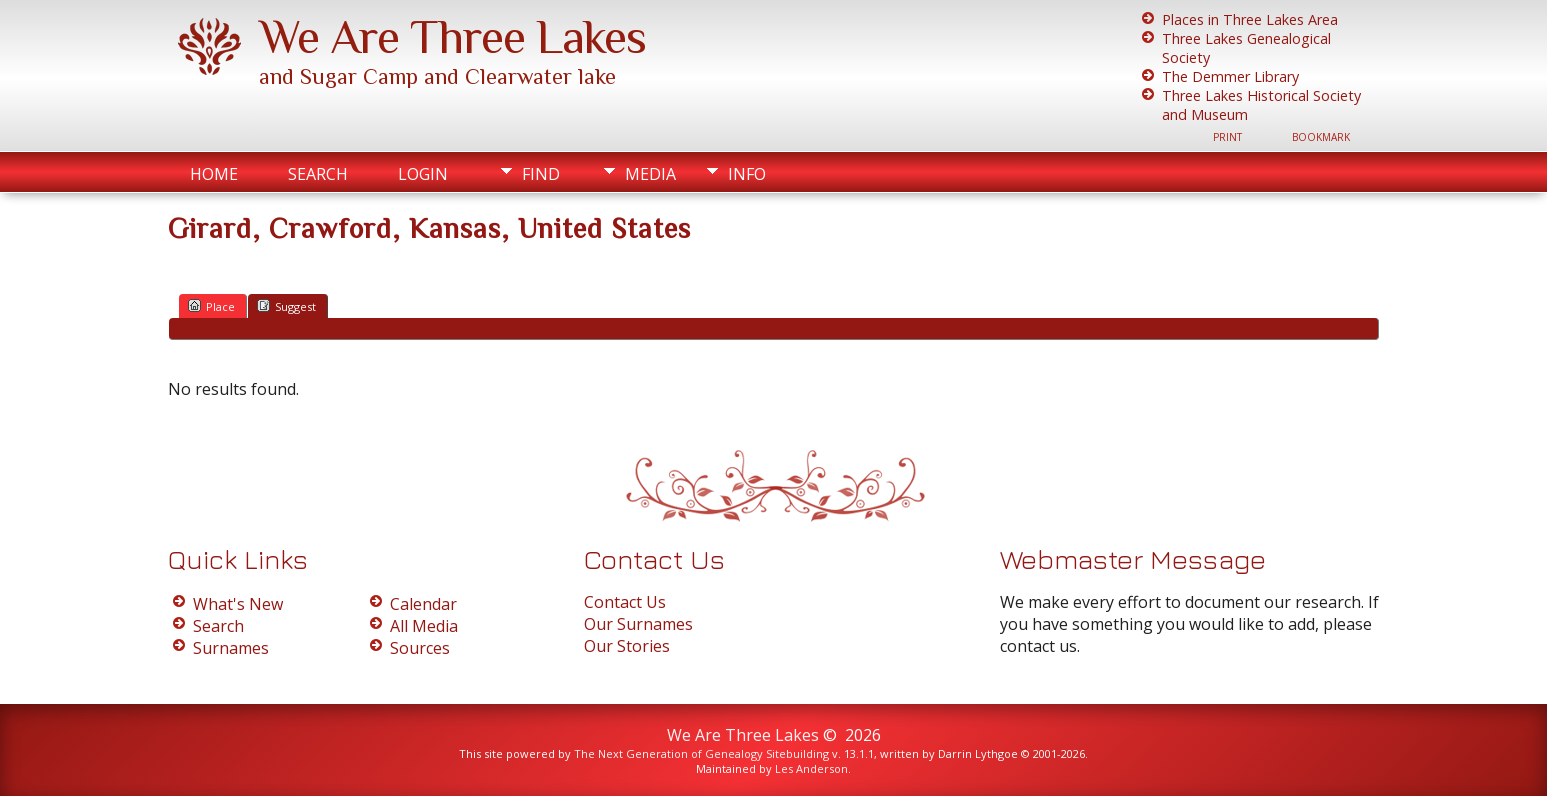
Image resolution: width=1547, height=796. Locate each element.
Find (541, 174)
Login (423, 174)
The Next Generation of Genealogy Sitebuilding (701, 753)
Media (650, 174)
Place (211, 306)
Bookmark (1321, 137)
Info (747, 174)
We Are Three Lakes (452, 37)
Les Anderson (811, 768)
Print (1227, 137)
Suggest (286, 306)
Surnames (231, 648)
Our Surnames (638, 624)
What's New (238, 604)
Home (214, 174)
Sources (420, 648)
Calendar (423, 604)
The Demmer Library (1230, 76)
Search (318, 174)
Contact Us (625, 602)
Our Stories (627, 646)
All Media (424, 626)
